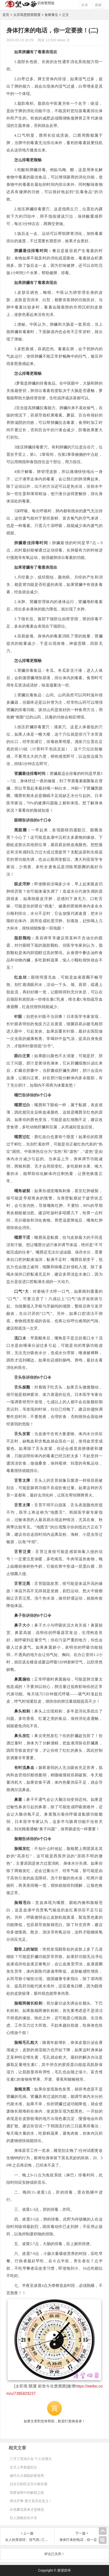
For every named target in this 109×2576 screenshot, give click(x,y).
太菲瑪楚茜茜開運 (27, 15)
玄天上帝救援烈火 (23, 2467)
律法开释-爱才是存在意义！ (31, 2501)
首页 (5, 15)
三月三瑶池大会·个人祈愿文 (31, 2459)
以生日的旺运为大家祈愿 (28, 2484)
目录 (84, 5)
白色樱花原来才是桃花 (27, 2509)
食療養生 (51, 15)
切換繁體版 (45, 3)
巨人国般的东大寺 (23, 2518)
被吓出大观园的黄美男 (27, 2476)
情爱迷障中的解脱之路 (27, 2493)
